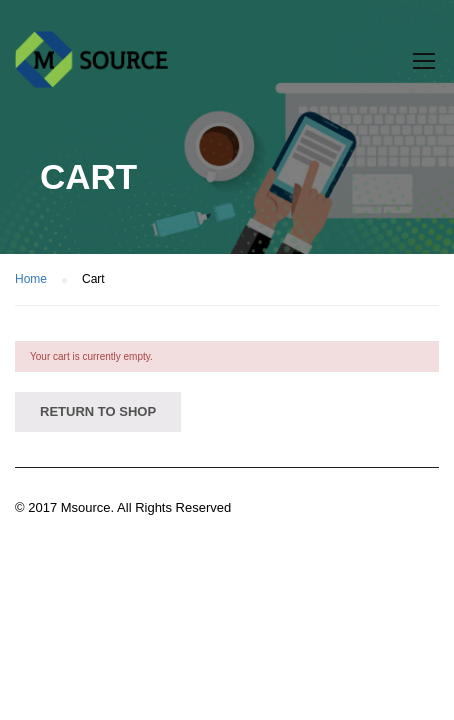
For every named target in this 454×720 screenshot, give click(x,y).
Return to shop (98, 411)
